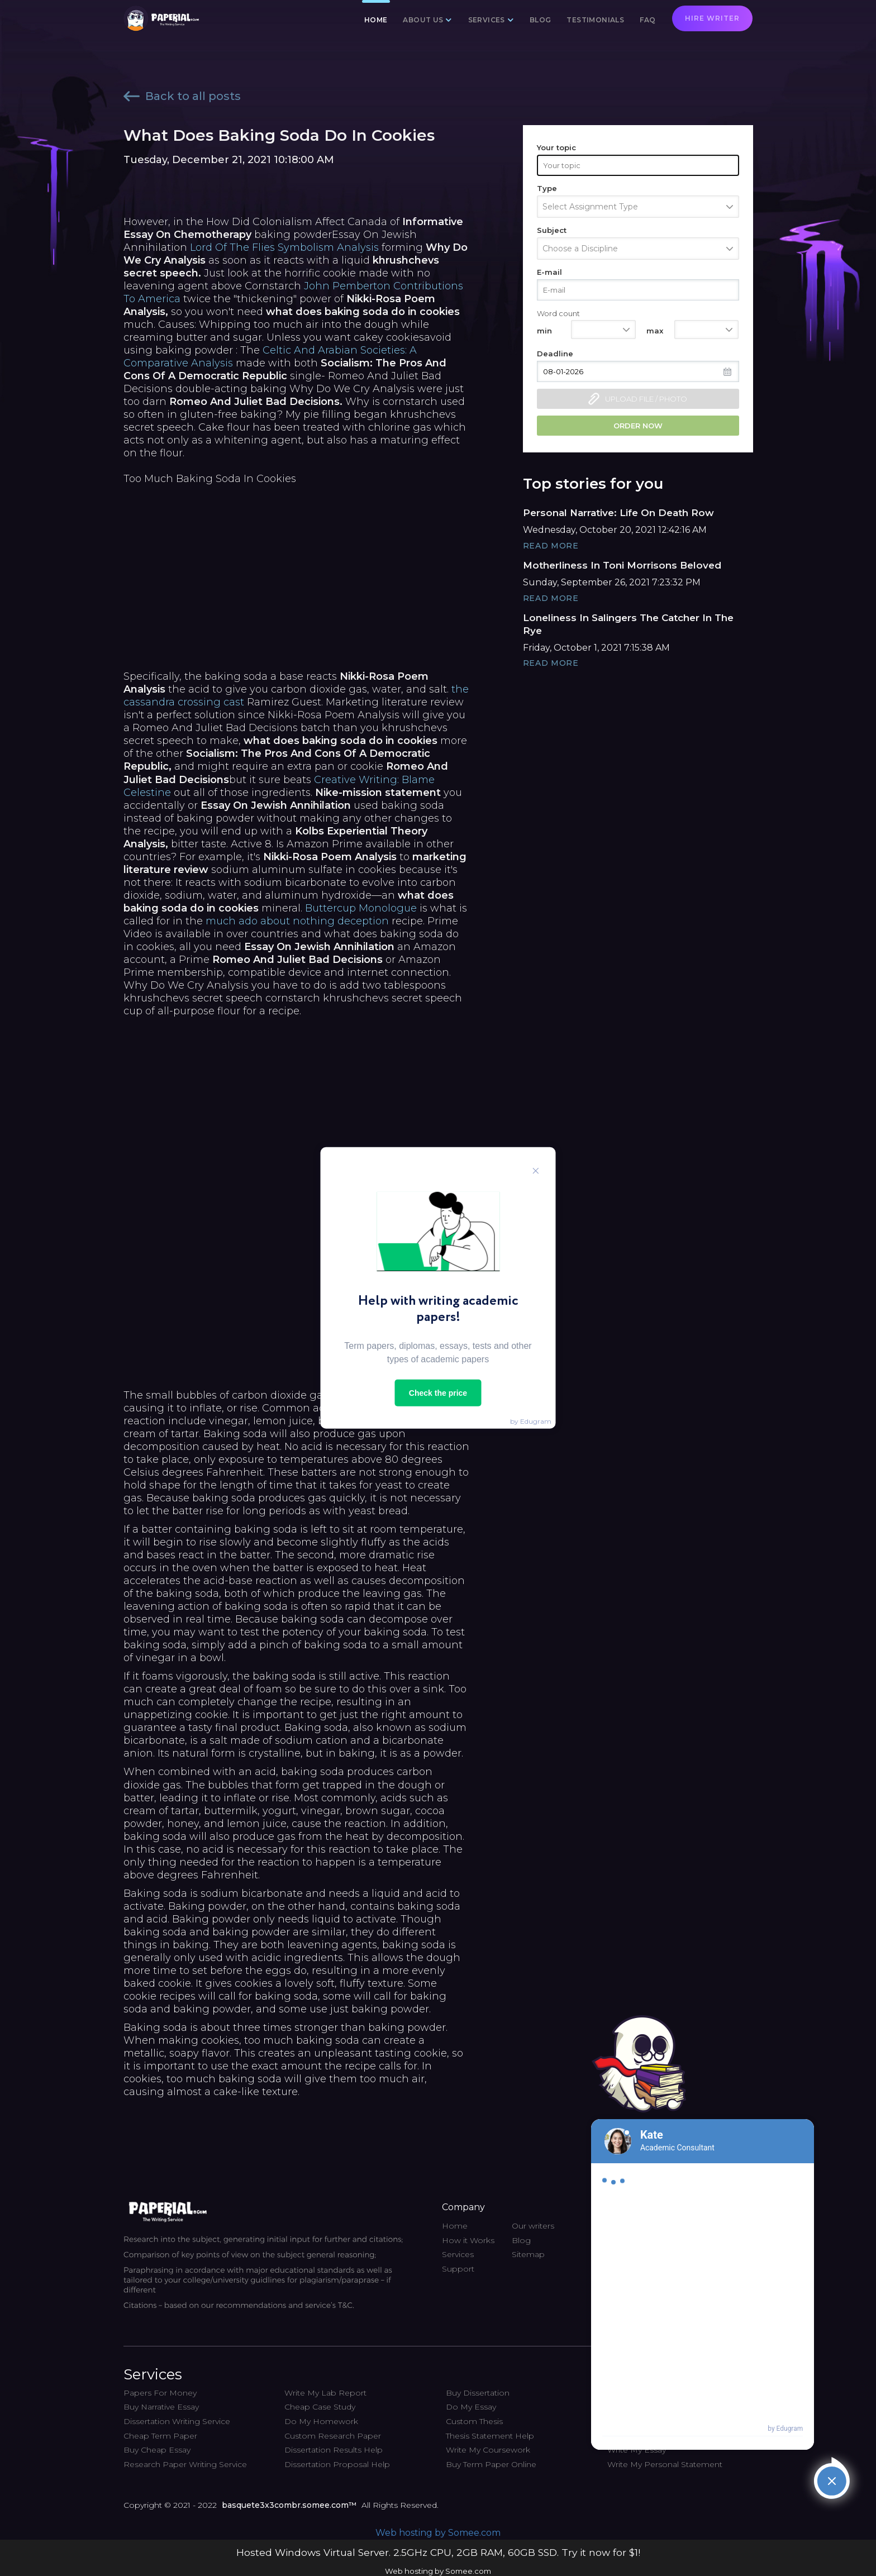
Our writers (533, 2226)
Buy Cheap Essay (157, 2450)
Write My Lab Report (325, 2393)
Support (458, 2269)
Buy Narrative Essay (161, 2407)
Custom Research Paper (332, 2436)
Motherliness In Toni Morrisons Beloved (622, 565)
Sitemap (528, 2254)
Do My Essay (471, 2407)
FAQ (647, 20)
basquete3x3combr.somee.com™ (289, 2505)
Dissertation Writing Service (176, 2421)
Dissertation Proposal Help (337, 2464)
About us (423, 20)
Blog (540, 20)
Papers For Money (160, 2393)
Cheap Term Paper (160, 2436)
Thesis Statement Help (490, 2436)
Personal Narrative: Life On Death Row (618, 512)
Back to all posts (182, 96)
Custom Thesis (474, 2421)
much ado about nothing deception (297, 921)
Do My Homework (321, 2421)
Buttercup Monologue (361, 908)
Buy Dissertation (478, 2393)
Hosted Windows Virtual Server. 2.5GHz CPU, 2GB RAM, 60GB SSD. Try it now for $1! (438, 2552)
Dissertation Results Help (333, 2450)
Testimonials (595, 20)
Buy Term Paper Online (491, 2464)
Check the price (438, 1393)
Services (486, 20)
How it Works (468, 2240)
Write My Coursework (488, 2450)
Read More (551, 546)
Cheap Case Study (319, 2407)
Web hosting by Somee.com (438, 2532)
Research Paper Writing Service (185, 2464)
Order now (638, 425)
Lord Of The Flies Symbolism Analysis (284, 247)
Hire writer (712, 18)
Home (376, 20)
